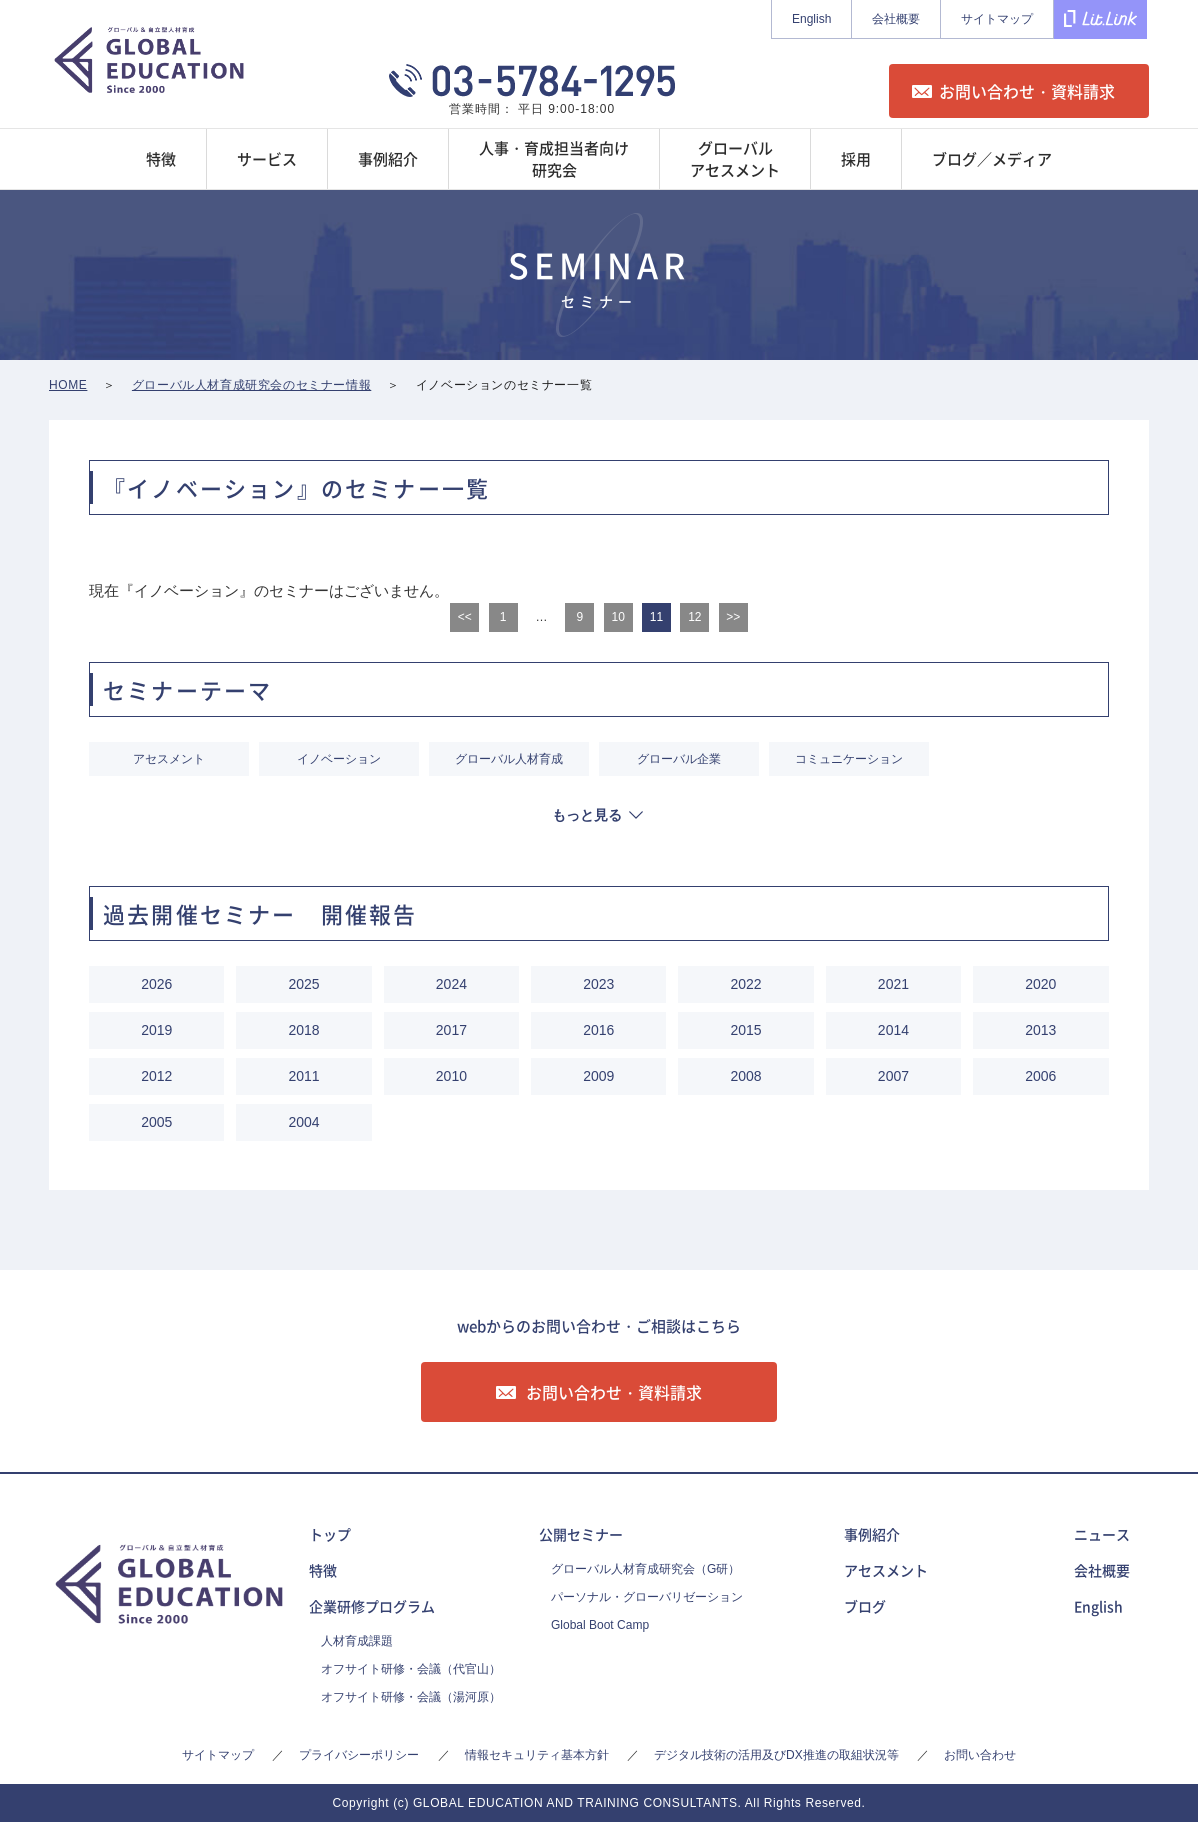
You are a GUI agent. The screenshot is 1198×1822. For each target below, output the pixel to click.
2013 (1040, 1030)
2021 (893, 984)
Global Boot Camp (600, 1625)
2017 (451, 1030)
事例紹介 (872, 1534)
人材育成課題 (357, 1641)
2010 (451, 1076)
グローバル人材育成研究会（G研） (645, 1569)
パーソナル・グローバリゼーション (647, 1597)
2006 (1040, 1076)
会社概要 (896, 19)
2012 (156, 1076)
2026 (156, 984)
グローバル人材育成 (509, 759)
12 (694, 617)
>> (733, 617)
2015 (746, 1030)
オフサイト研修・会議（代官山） (411, 1669)
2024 (451, 984)
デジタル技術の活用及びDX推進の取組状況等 (776, 1755)
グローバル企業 (679, 759)
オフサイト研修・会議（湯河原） (411, 1697)
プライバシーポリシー (359, 1755)
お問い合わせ (980, 1755)
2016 (598, 1030)
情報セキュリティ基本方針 (537, 1755)
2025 (303, 984)
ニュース (1102, 1534)
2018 (303, 1030)
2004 (303, 1122)
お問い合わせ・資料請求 (1027, 91)
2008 (746, 1076)
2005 (156, 1122)
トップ (330, 1534)
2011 (303, 1076)
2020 (1040, 984)
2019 (156, 1030)
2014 (893, 1030)
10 (617, 617)
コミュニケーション (849, 759)
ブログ (865, 1606)
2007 (893, 1076)
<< (465, 617)
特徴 (323, 1570)
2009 (598, 1076)
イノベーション (339, 759)
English (811, 19)
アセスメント (169, 759)
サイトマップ (997, 19)
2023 (598, 984)
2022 (746, 984)
